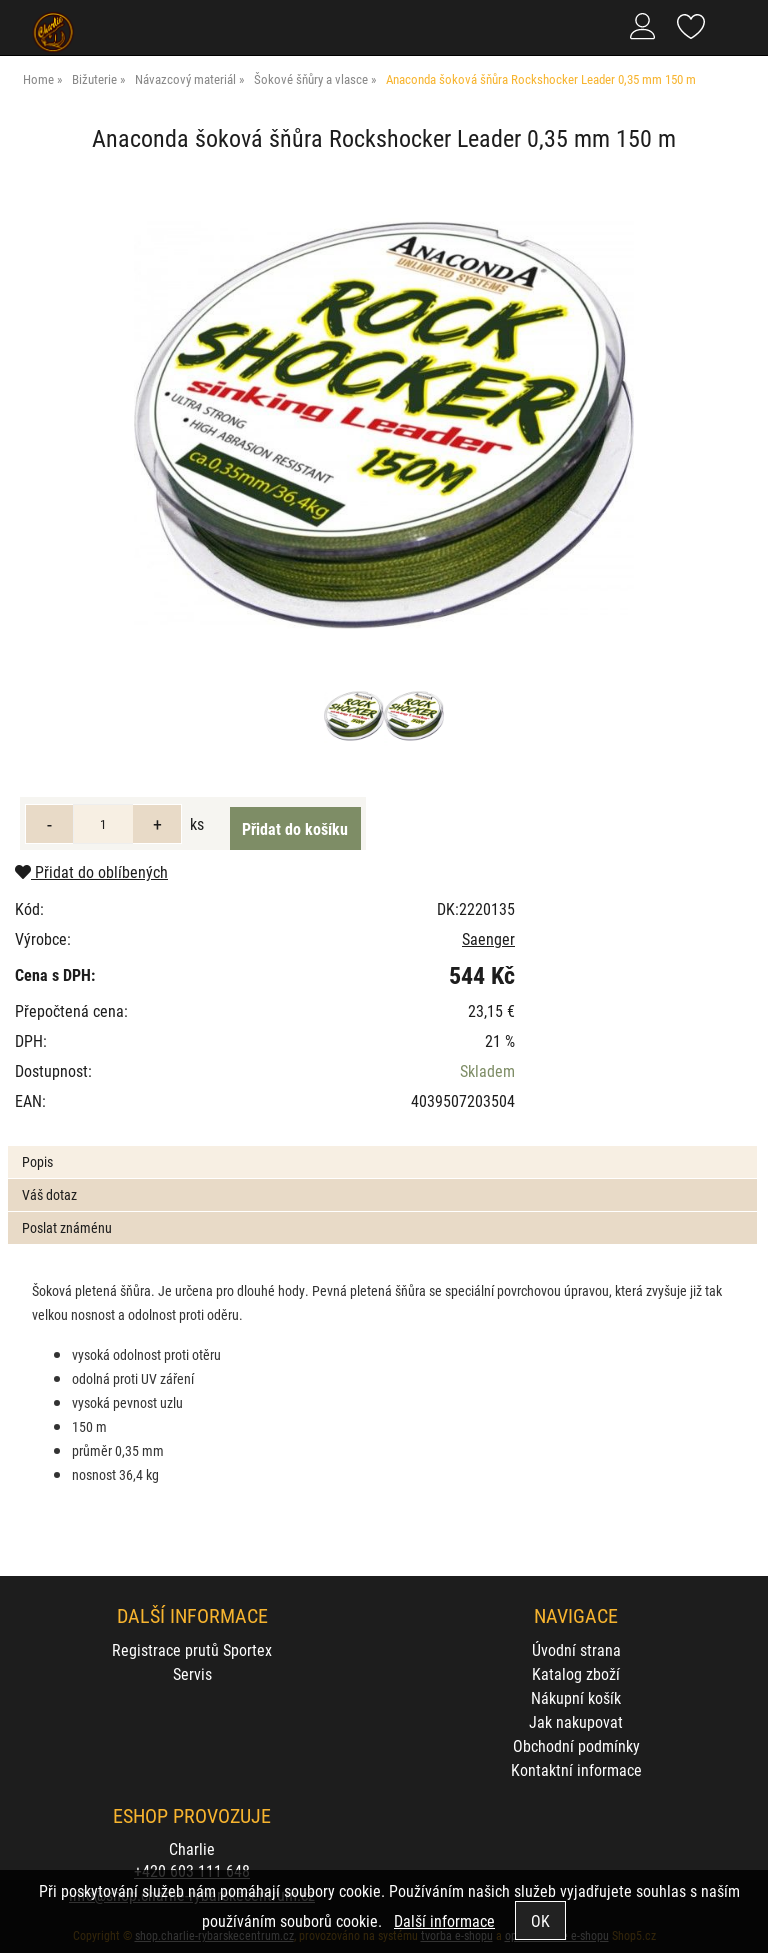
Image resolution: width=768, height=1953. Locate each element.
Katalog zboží (576, 1673)
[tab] (382, 1146)
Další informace (444, 1920)
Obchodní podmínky (576, 1745)
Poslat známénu (67, 1227)
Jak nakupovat (576, 1721)
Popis (37, 1161)
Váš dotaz (49, 1194)
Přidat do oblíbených (91, 871)
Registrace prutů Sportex (192, 1649)
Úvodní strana (576, 1649)
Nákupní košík (576, 1697)
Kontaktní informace (576, 1769)
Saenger (488, 938)
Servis (192, 1673)
